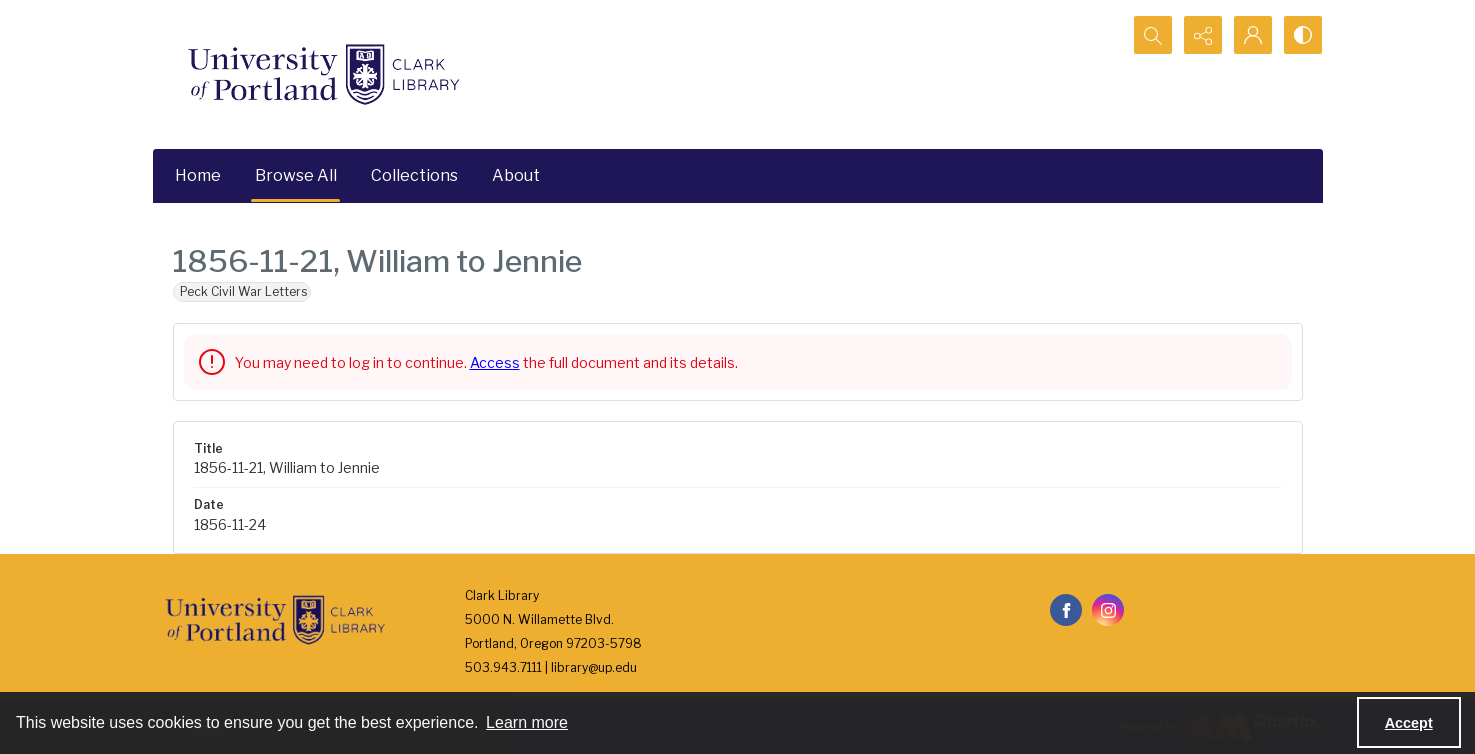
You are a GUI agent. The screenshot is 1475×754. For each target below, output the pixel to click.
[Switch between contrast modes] (1303, 35)
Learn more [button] (527, 722)
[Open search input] (1153, 35)
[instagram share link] (1108, 610)
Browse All (296, 175)
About (516, 175)
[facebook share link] (1066, 610)
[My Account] (1253, 35)
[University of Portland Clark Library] (323, 74)
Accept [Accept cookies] (1409, 723)
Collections (414, 175)
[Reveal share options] (1203, 35)
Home (198, 175)
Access (495, 362)
